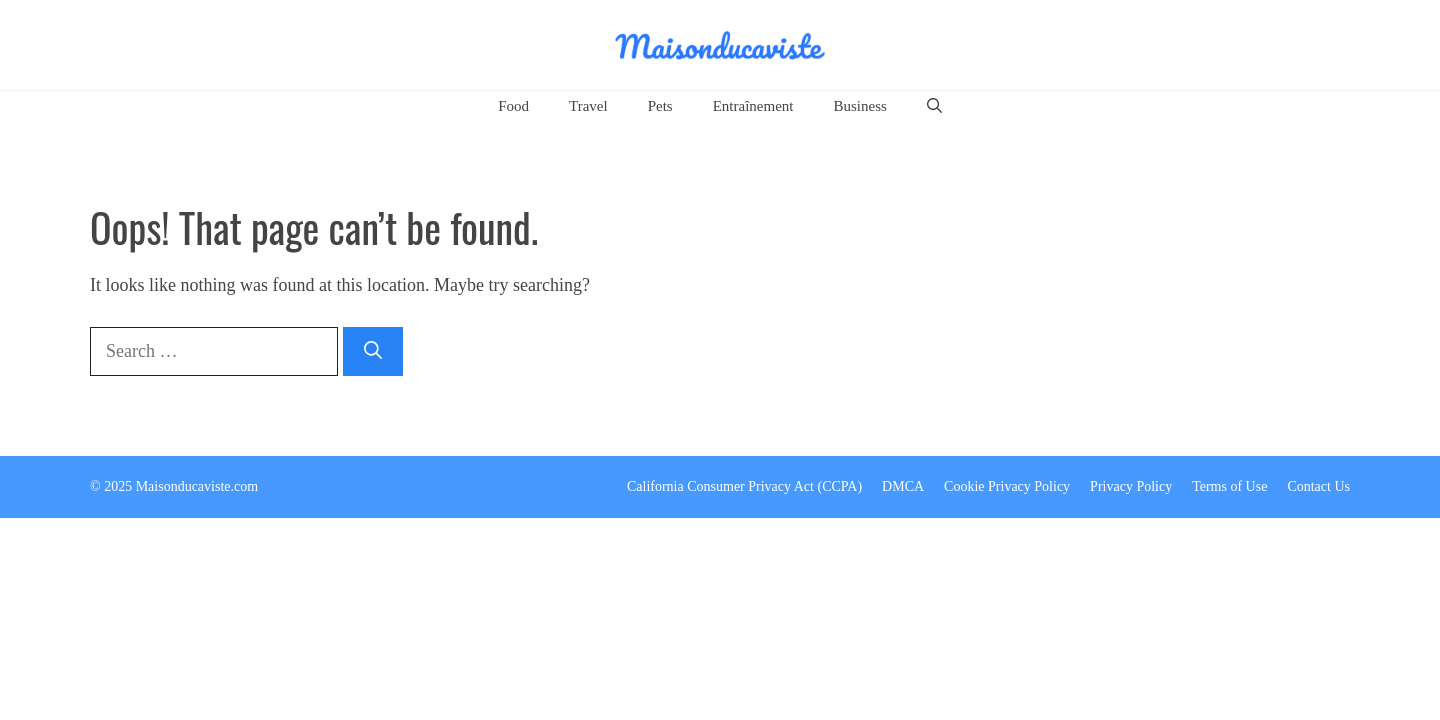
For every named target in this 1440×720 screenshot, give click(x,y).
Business (859, 106)
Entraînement (753, 106)
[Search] (373, 351)
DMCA (903, 486)
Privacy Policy (1131, 486)
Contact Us (1318, 486)
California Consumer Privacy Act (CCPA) (744, 486)
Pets (660, 106)
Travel (588, 106)
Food (513, 106)
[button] (934, 106)
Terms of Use (1229, 486)
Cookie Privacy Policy (1007, 486)
